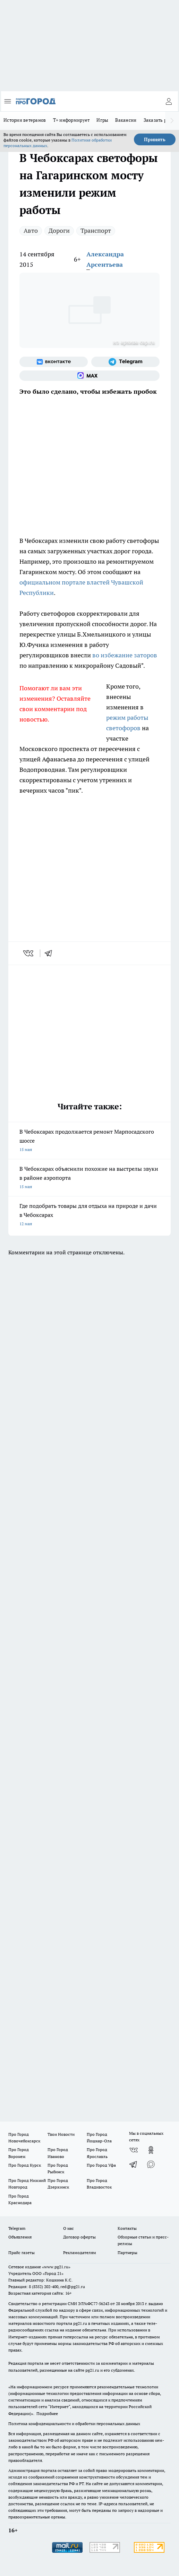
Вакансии (125, 120)
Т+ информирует (71, 120)
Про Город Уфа (101, 2165)
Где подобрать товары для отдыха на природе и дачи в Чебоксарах (89, 1215)
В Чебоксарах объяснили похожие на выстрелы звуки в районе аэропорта (89, 1178)
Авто (31, 230)
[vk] (29, 953)
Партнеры (127, 2252)
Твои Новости (61, 2134)
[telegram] (51, 953)
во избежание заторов (124, 655)
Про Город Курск (24, 2165)
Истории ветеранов (24, 120)
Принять (154, 139)
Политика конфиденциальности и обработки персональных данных (74, 2423)
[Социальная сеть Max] (89, 375)
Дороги (59, 230)
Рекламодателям (79, 2252)
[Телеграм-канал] (125, 362)
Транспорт (95, 230)
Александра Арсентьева (105, 259)
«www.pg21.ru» (56, 2266)
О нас (68, 2228)
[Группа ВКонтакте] (53, 362)
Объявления (20, 2237)
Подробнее (47, 2413)
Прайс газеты (21, 2252)
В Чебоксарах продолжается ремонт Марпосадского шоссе (89, 1141)
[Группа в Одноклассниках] (151, 2150)
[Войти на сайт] (169, 101)
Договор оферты (79, 2237)
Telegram (16, 2228)
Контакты (127, 2228)
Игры (102, 120)
